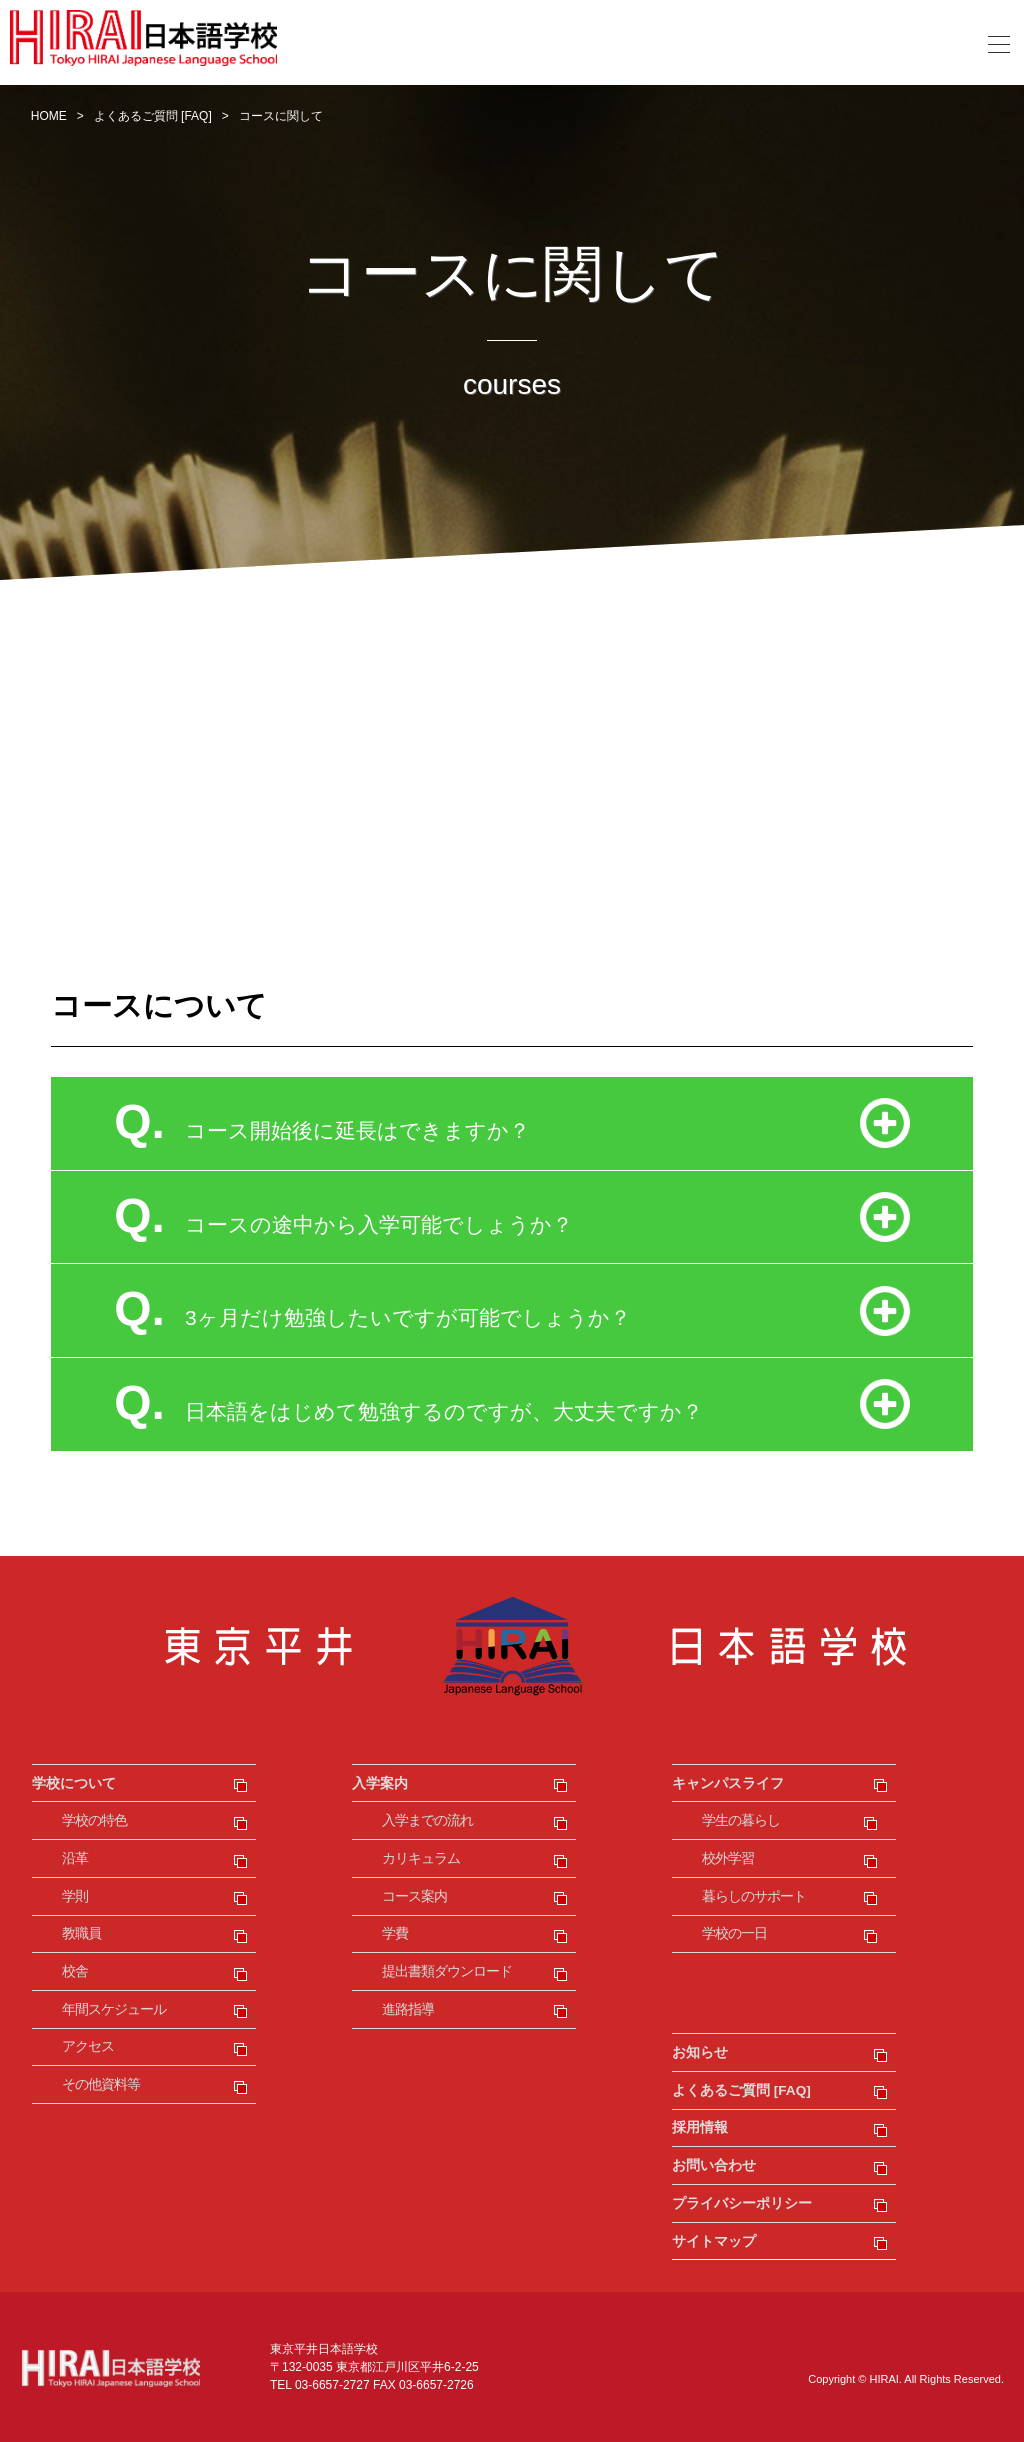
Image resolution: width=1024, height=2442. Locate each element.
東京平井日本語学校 (512, 1646)
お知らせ (700, 2052)
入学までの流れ (427, 1820)
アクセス (88, 2046)
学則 (75, 1896)
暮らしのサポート (754, 1896)
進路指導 (408, 2009)
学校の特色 (94, 1820)
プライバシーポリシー (742, 2203)
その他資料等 (101, 2084)
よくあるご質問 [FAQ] (741, 2090)
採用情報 (700, 2127)
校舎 (75, 1971)
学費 (395, 1933)
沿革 (75, 1858)
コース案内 (414, 1896)
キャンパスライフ (728, 1783)
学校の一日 (734, 1933)
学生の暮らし (741, 1820)
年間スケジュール (114, 2009)
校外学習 (728, 1858)
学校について (74, 1783)
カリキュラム (421, 1858)
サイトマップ (714, 2241)
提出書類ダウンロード (447, 1971)
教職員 (81, 1933)
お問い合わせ (714, 2165)
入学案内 (380, 1783)
